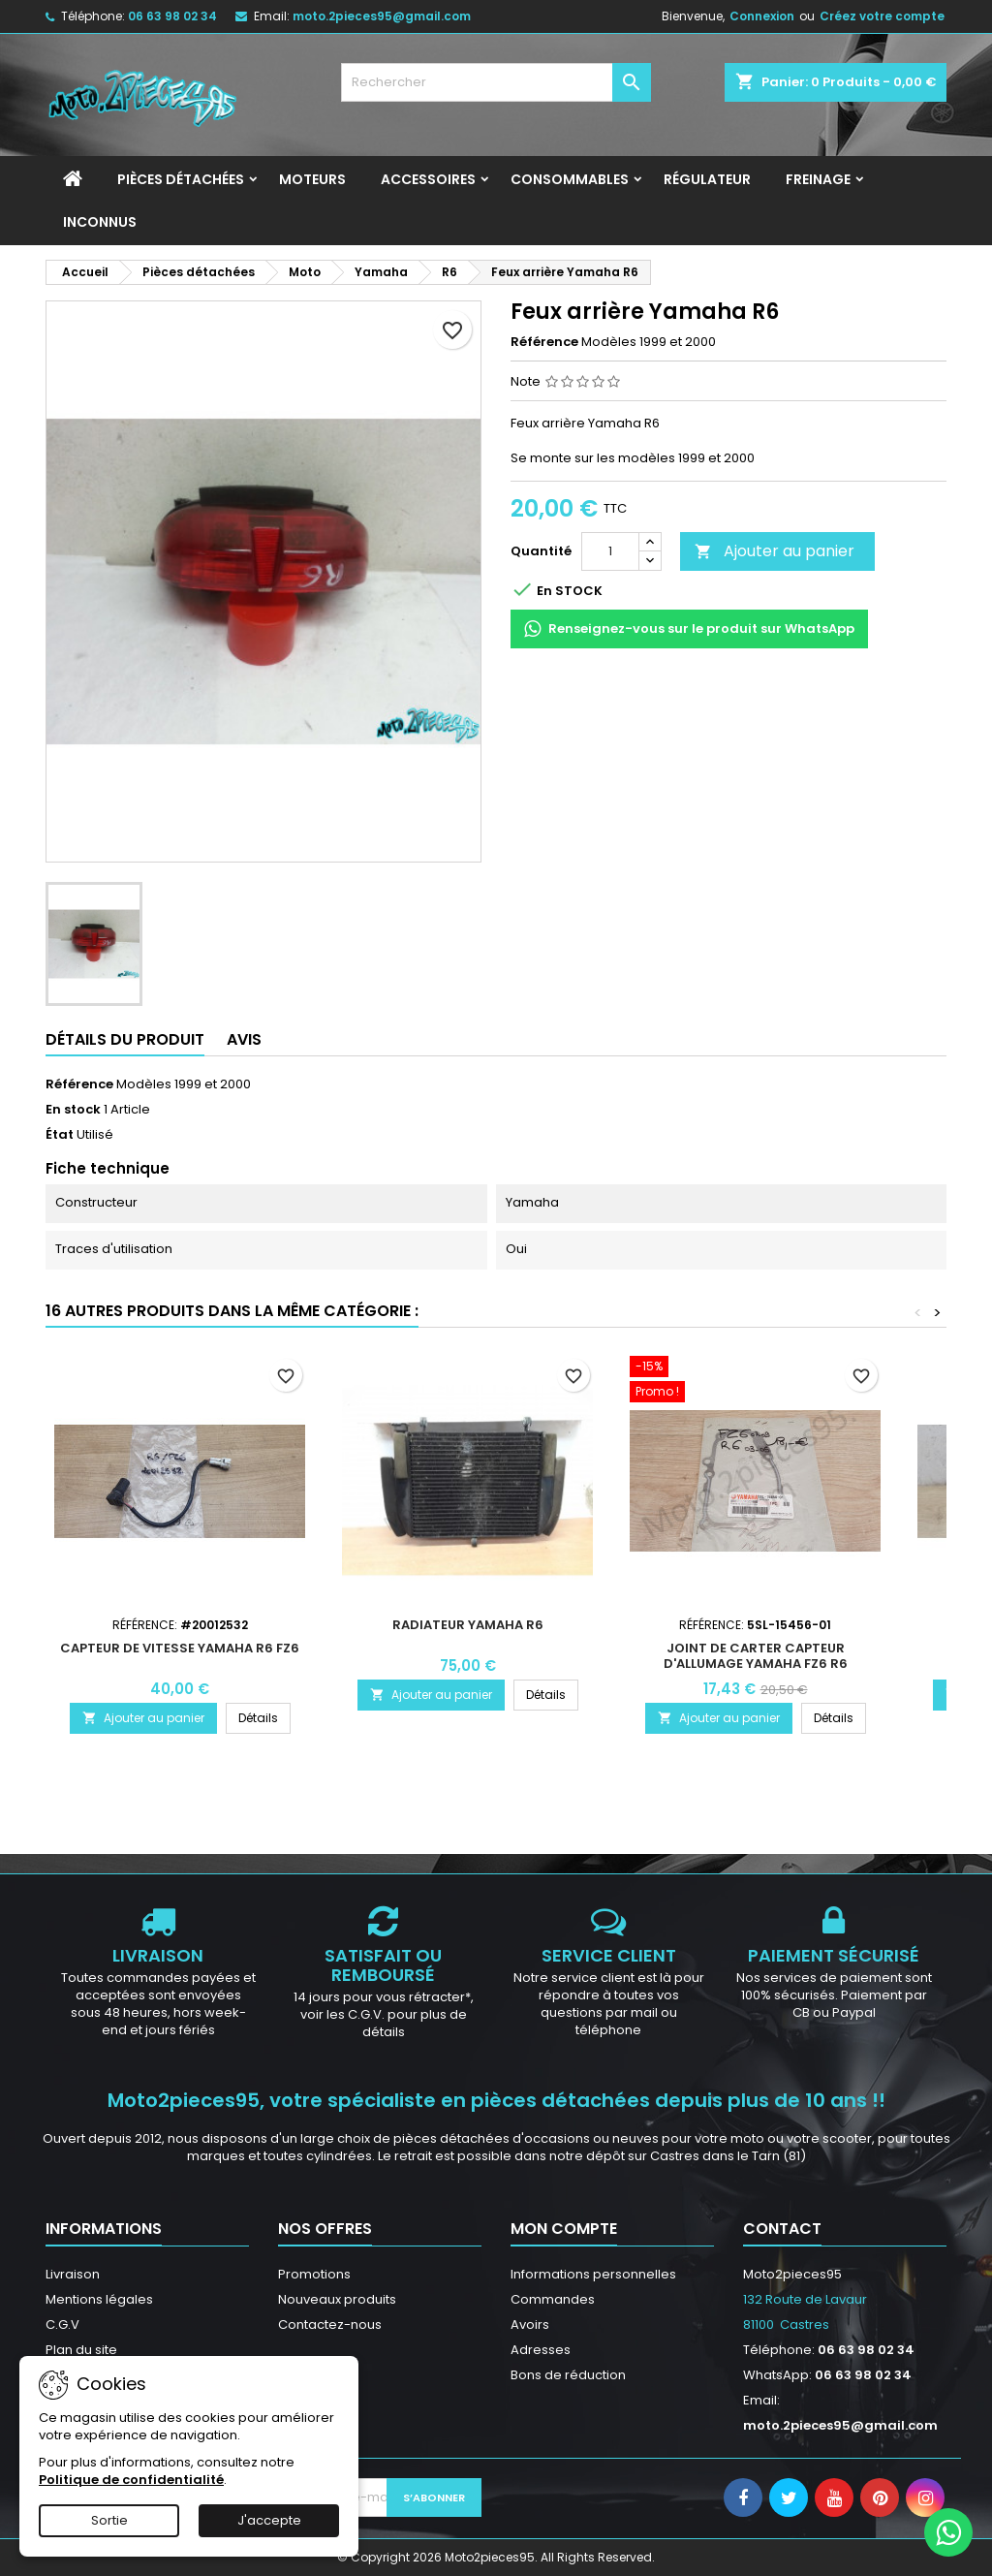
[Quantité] (610, 551)
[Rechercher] (496, 82)
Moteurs (312, 179)
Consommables (570, 179)
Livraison (73, 2274)
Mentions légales (99, 2299)
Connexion (761, 16)
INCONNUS (100, 222)
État (60, 1135)
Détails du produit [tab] (125, 1039)
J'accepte (269, 2520)
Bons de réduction (568, 2375)
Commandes (553, 2299)
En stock (73, 1109)
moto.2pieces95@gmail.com (382, 16)
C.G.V (62, 2324)
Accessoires (428, 179)
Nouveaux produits (337, 2299)
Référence (544, 342)
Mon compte (564, 2228)
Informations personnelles (593, 2274)
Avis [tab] (244, 1039)
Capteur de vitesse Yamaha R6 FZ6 (179, 1648)
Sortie (109, 2520)
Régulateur (707, 179)
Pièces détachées (180, 179)
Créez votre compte (882, 16)
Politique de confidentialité (131, 2479)
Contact (782, 2228)
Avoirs (530, 2324)
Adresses (541, 2349)
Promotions (314, 2274)
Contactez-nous (330, 2324)
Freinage (818, 179)
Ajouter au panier (774, 551)
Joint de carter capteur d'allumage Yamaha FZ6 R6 (756, 1656)
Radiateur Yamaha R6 (467, 1625)
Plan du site (81, 2349)
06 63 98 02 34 (172, 16)
